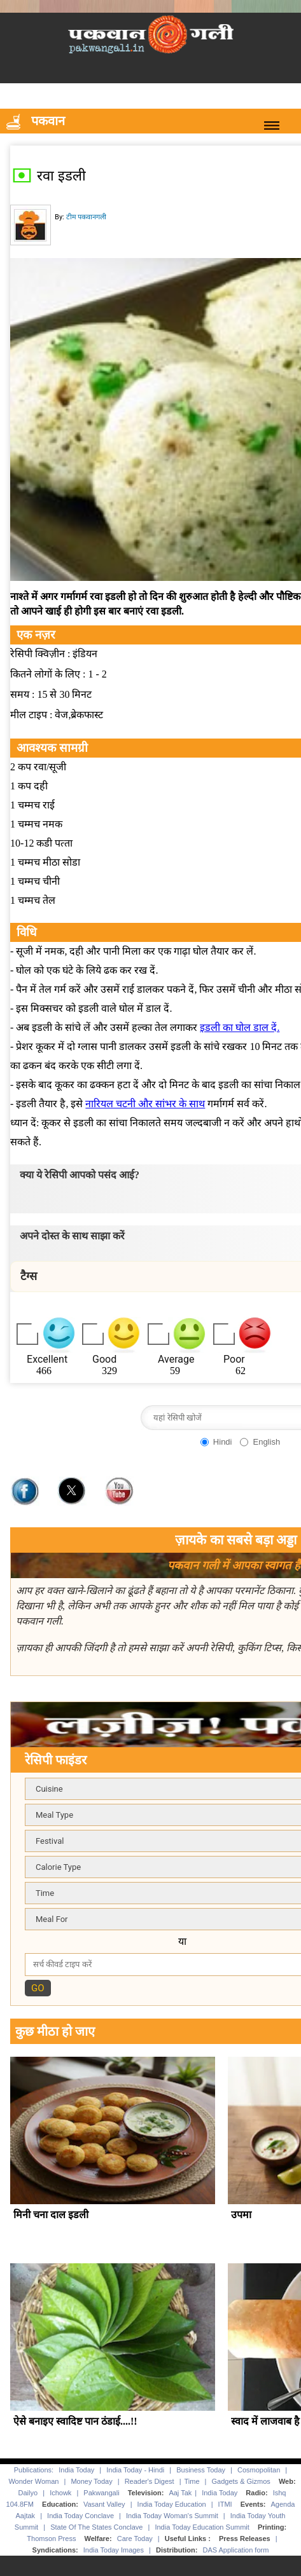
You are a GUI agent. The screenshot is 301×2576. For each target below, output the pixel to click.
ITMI (225, 2505)
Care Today (135, 2539)
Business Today (200, 2470)
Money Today (91, 2482)
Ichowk (61, 2493)
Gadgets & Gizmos (241, 2482)
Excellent (47, 1359)
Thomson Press (51, 2539)
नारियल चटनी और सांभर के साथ (145, 1103)
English (266, 1442)
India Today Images (113, 2550)
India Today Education (171, 2505)
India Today (76, 2470)
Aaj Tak (180, 2493)
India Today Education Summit (202, 2528)
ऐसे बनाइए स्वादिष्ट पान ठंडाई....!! (75, 2421)
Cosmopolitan (258, 2470)
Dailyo (28, 2493)
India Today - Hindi (135, 2470)
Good (104, 1359)
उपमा (241, 2214)
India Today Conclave (80, 2516)
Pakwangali (101, 2493)
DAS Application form (235, 2550)
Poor (234, 1359)
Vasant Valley (104, 2505)
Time (192, 2482)
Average (176, 1359)
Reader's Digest (149, 2482)
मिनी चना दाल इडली (50, 2214)
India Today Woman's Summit (172, 2516)
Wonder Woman (33, 2482)
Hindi (222, 1442)
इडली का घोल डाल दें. (239, 1027)
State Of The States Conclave (96, 2528)
